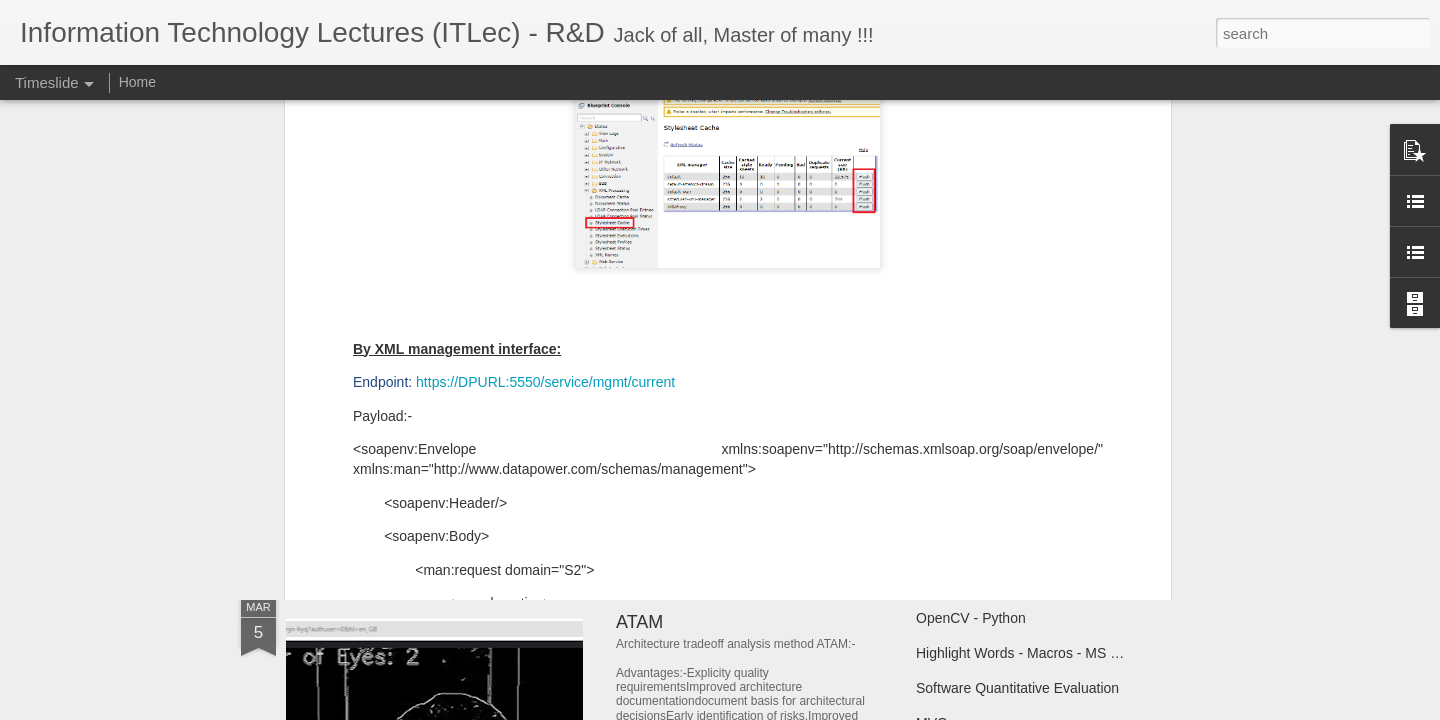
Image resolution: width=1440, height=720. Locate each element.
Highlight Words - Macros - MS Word (1029, 653)
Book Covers (956, 427)
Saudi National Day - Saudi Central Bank (778, 425)
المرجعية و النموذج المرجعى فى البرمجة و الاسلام (1062, 462)
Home (137, 82)
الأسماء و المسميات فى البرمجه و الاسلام (1037, 497)
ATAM (639, 622)
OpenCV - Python (971, 618)
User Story (658, 469)
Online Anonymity (379, 464)
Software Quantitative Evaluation (1017, 688)
